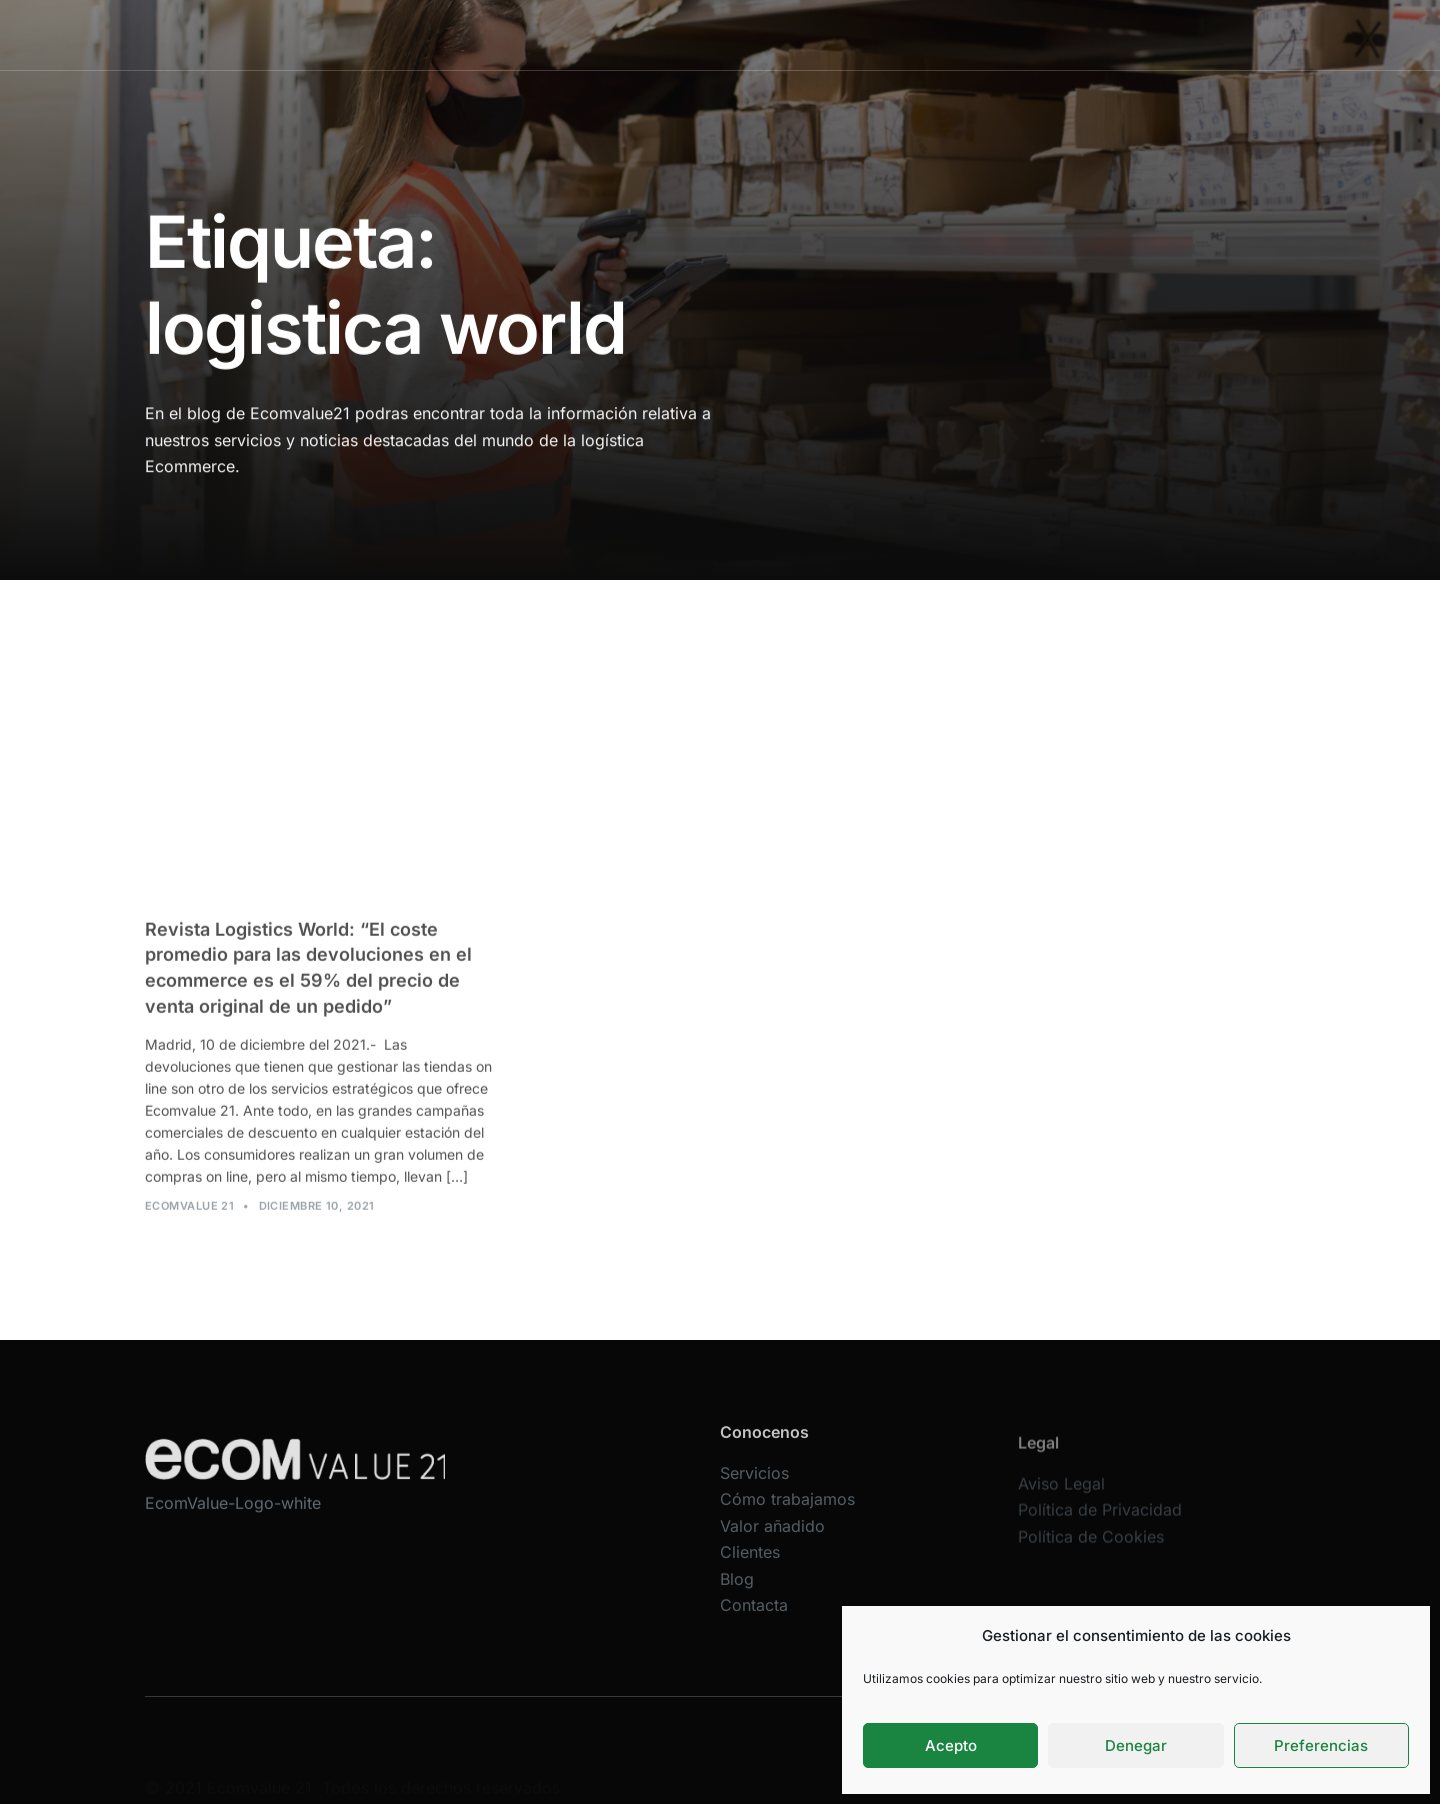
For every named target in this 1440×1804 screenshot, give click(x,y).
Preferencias (1321, 1745)
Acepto (951, 1745)
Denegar (1136, 1745)
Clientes (945, 34)
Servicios (588, 34)
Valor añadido (842, 34)
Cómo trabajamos (707, 34)
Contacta (1093, 34)
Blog (1018, 34)
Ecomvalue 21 (189, 1218)
